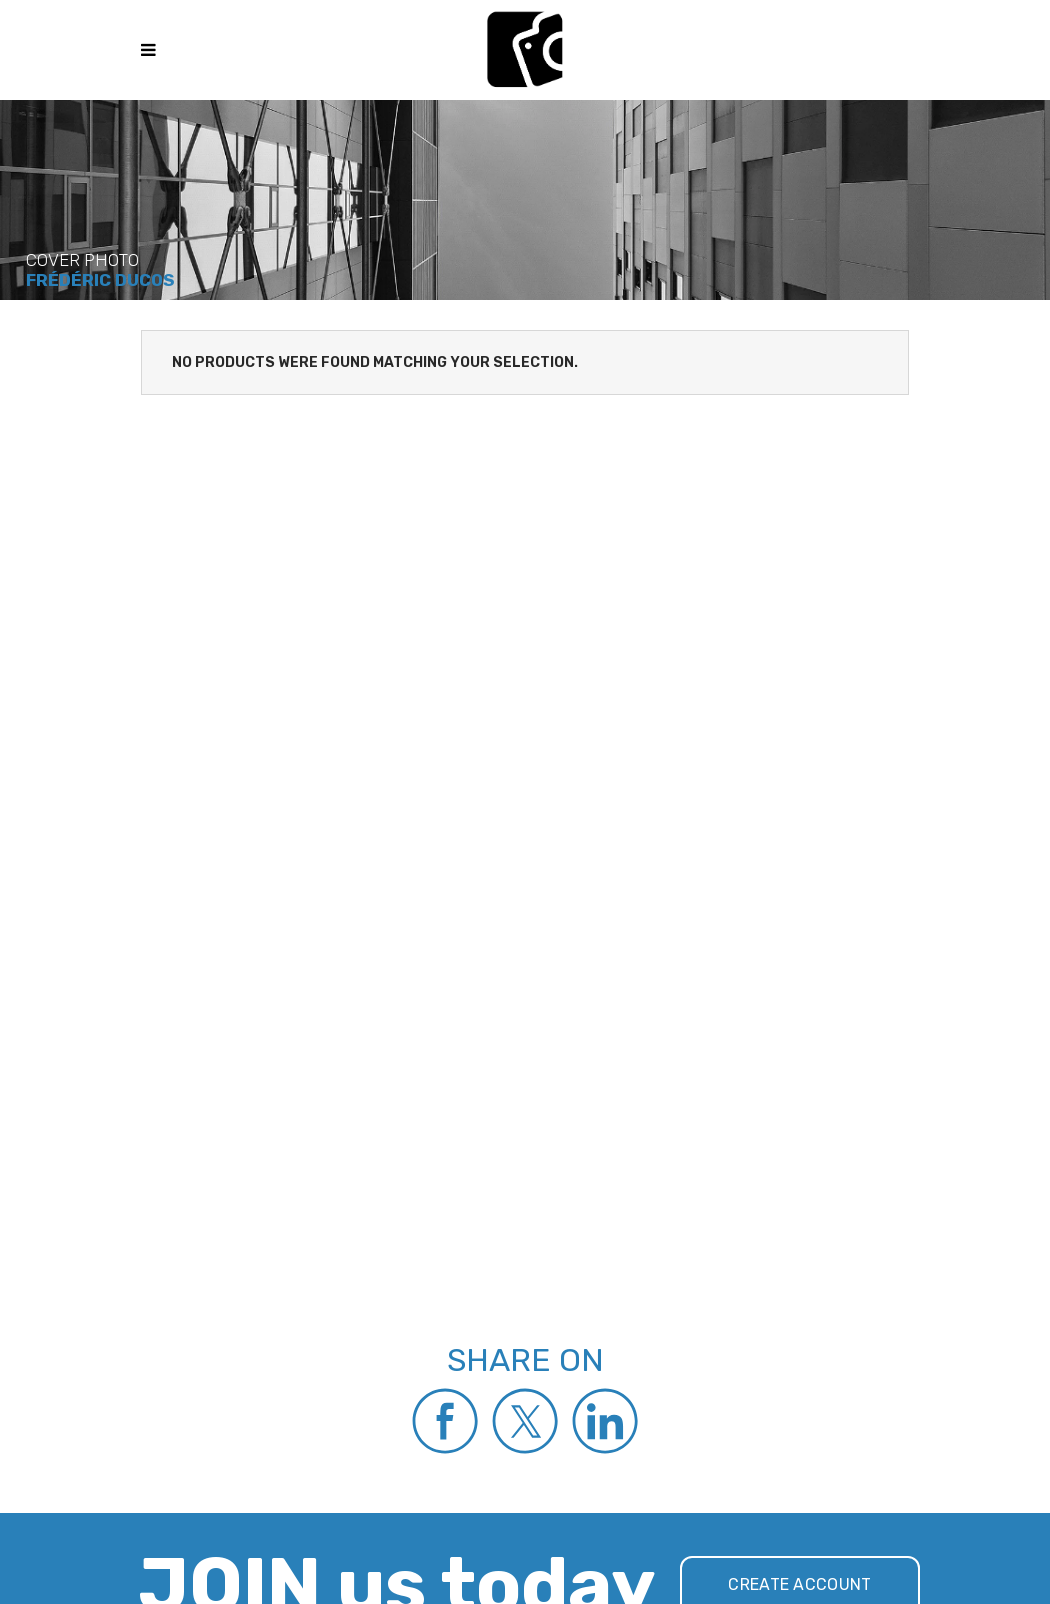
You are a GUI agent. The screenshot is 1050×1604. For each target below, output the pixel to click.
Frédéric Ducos (100, 280)
